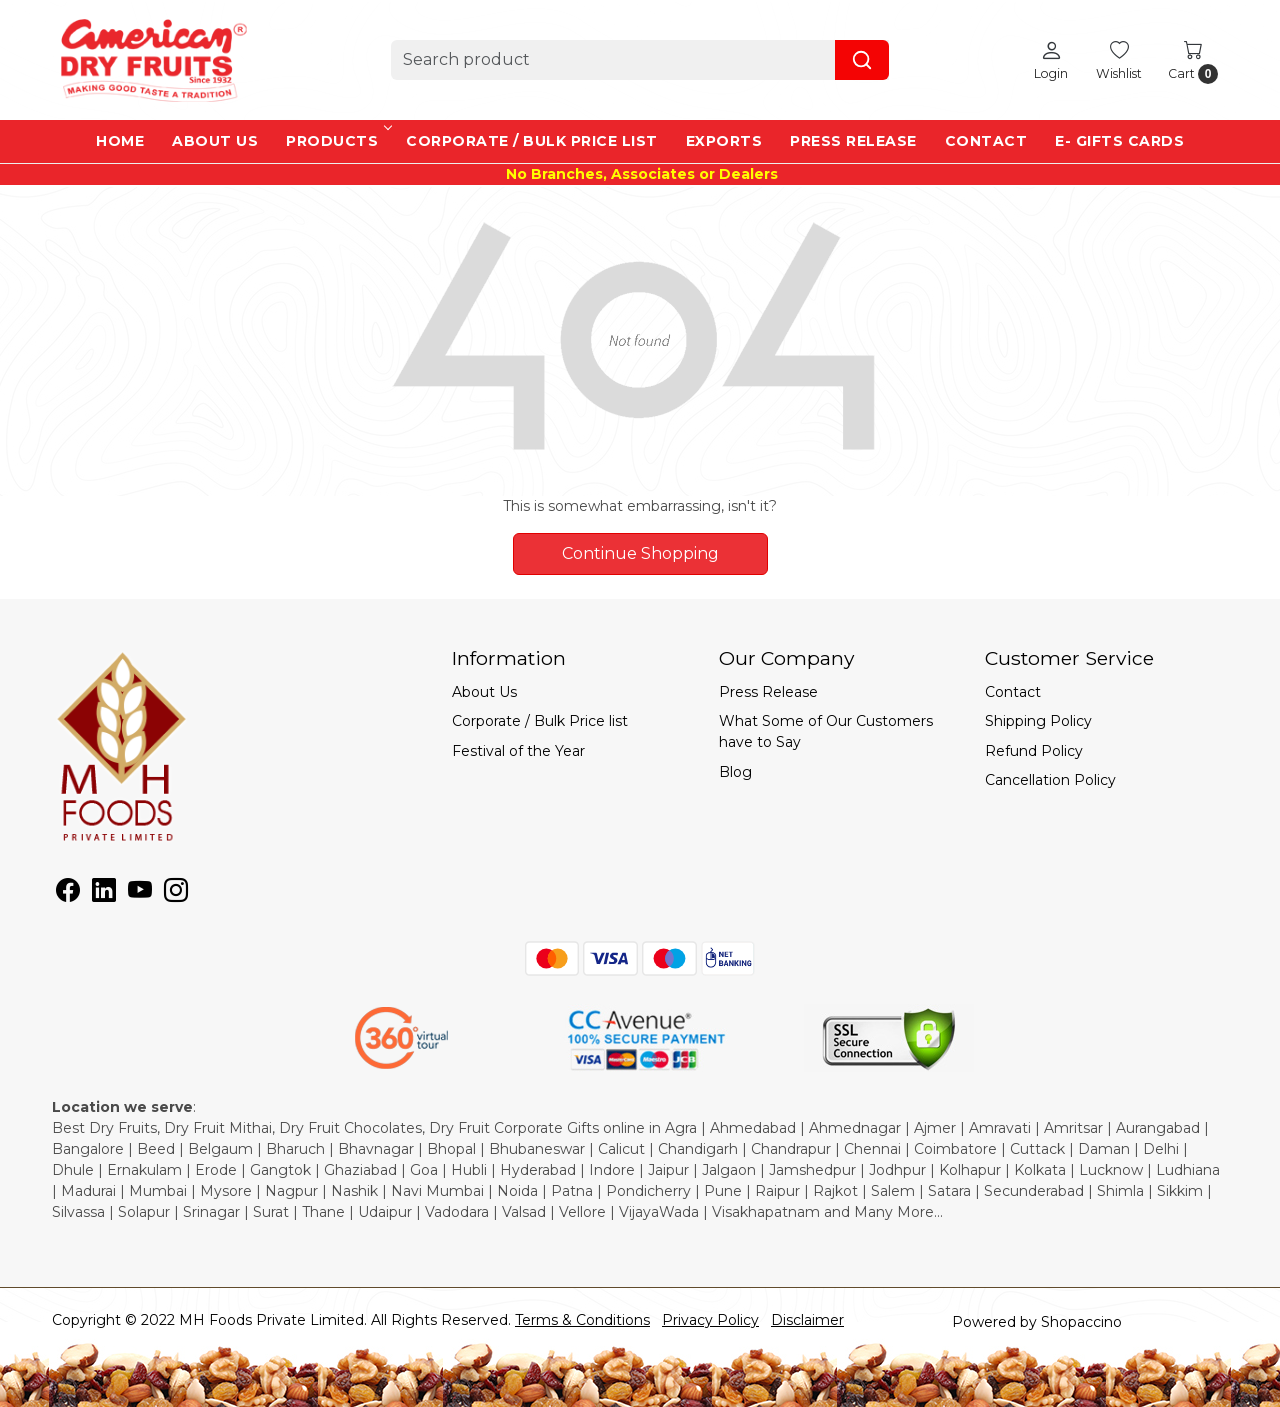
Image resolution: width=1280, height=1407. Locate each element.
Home (120, 141)
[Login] (1051, 60)
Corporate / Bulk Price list (532, 141)
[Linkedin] (104, 894)
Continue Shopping (640, 553)
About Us (215, 141)
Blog (735, 772)
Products (337, 141)
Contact (986, 141)
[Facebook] (68, 894)
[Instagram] (176, 894)
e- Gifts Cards (1119, 141)
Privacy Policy (710, 1320)
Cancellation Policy (1050, 780)
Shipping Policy (1038, 721)
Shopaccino (1081, 1322)
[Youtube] (140, 894)
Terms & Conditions (582, 1320)
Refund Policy (1034, 751)
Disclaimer (807, 1320)
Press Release (853, 141)
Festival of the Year (518, 751)
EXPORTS (724, 141)
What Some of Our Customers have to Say (826, 731)
